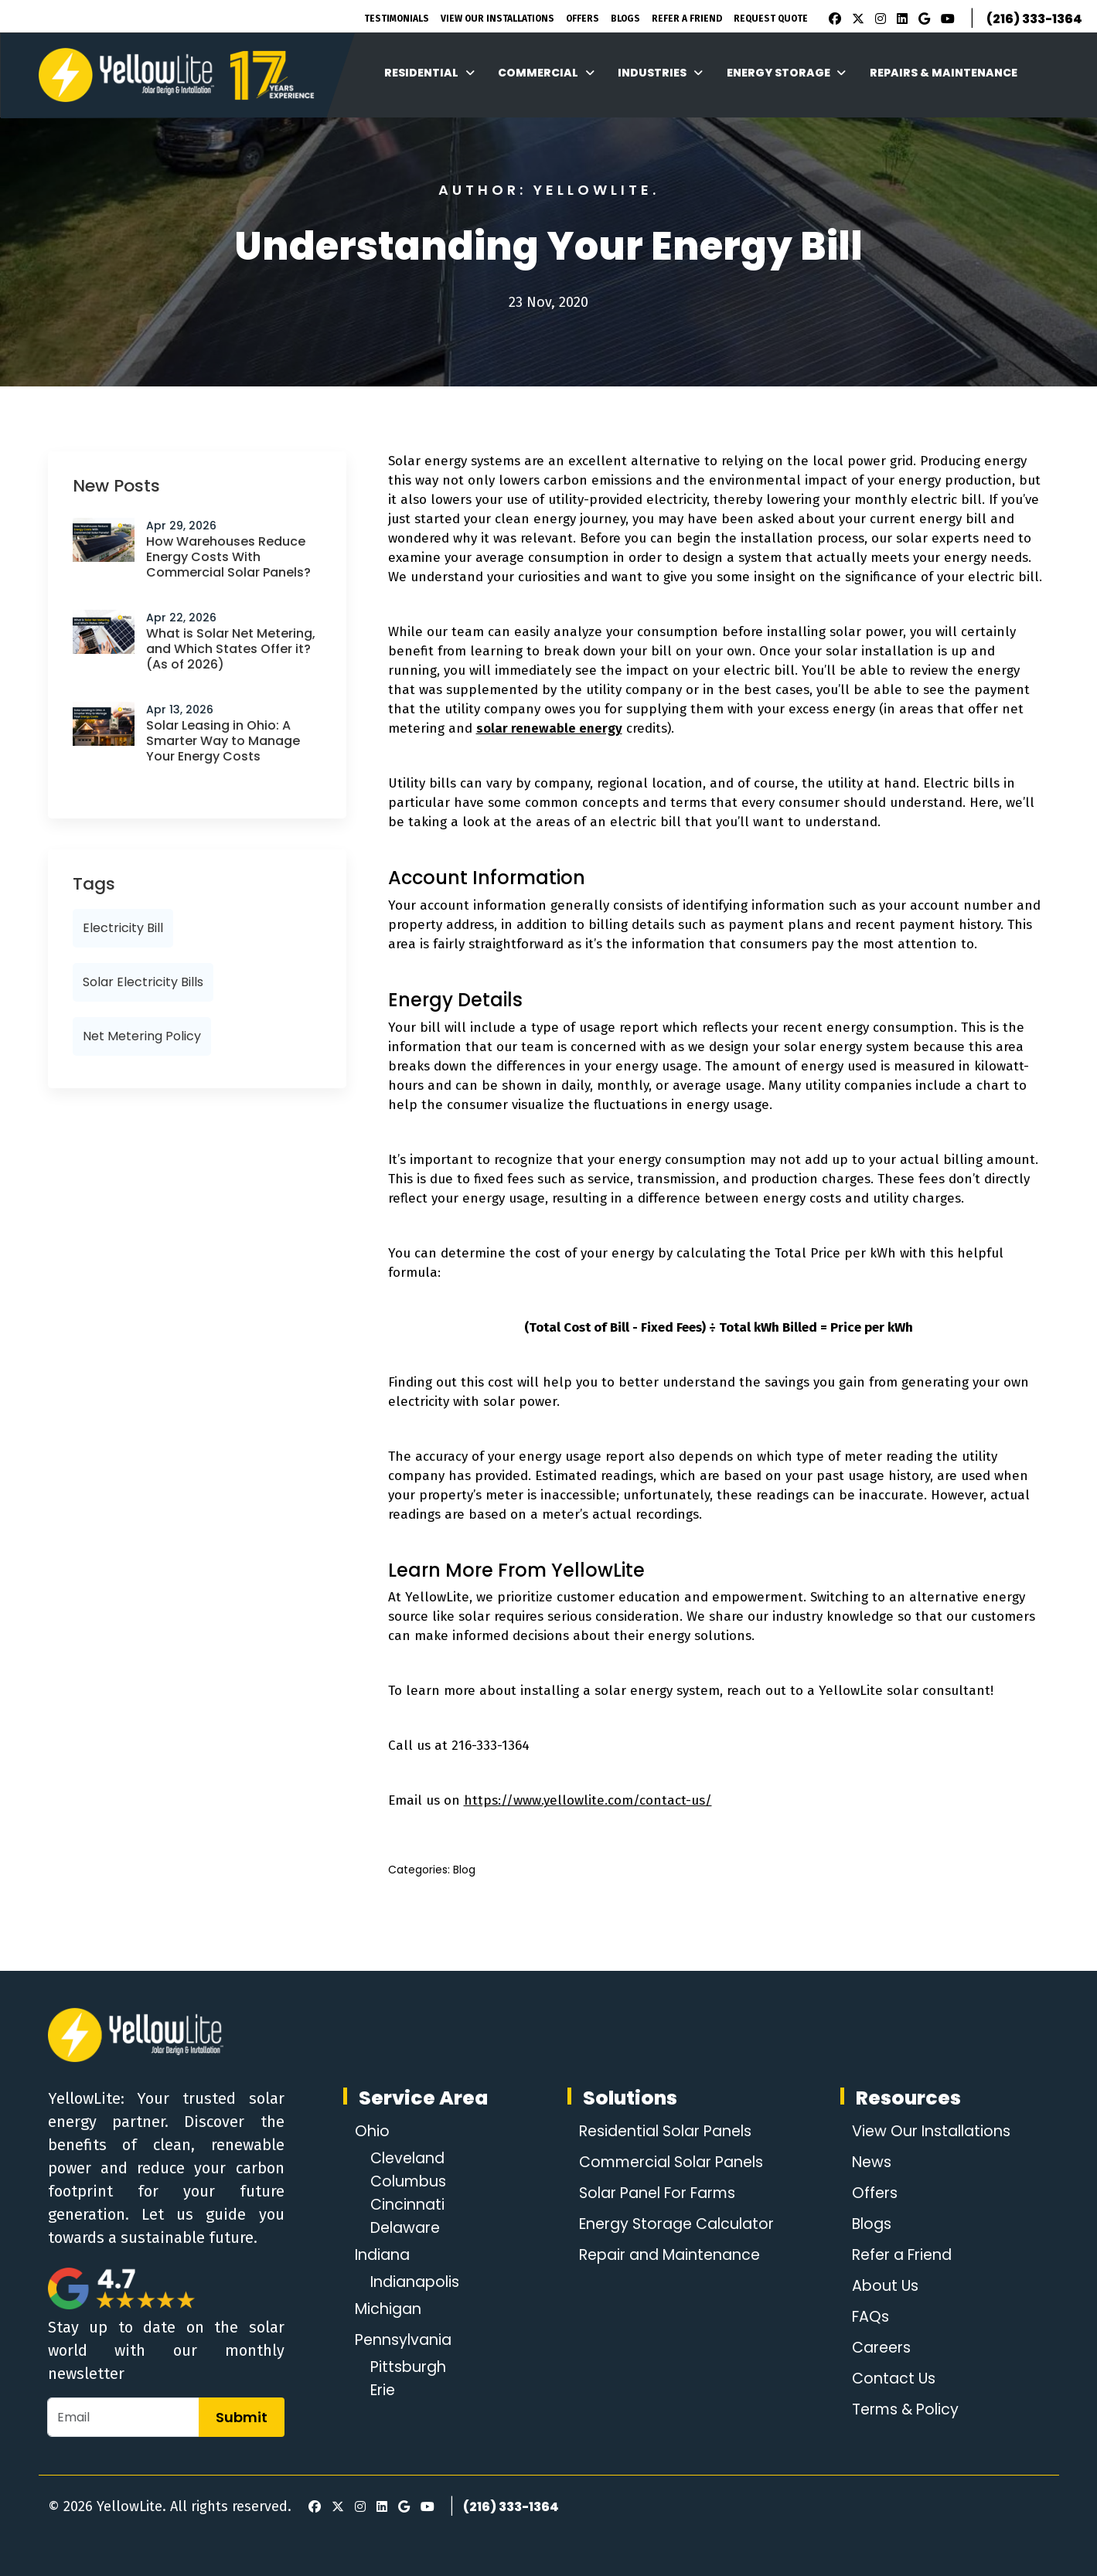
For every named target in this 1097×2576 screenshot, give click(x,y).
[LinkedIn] (900, 19)
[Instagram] (878, 19)
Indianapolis (418, 2282)
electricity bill (123, 928)
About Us (881, 2286)
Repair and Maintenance (669, 2255)
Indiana (384, 2255)
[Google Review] (922, 19)
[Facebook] (831, 19)
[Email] (123, 2417)
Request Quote (771, 18)
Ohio (372, 2131)
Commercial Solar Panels (671, 2162)
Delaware (408, 2228)
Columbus (410, 2182)
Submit (241, 2417)
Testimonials (396, 18)
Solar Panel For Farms (657, 2193)
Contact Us (891, 2379)
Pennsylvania (406, 2340)
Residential (429, 72)
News (868, 2162)
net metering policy (142, 1036)
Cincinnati (409, 2205)
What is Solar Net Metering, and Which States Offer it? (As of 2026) (230, 648)
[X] (855, 19)
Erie (384, 2390)
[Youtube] (945, 19)
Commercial (546, 72)
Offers (582, 18)
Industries (660, 72)
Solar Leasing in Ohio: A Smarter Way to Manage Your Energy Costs (223, 740)
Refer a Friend (901, 2255)
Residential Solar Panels (665, 2131)
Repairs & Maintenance (943, 72)
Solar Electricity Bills (143, 982)
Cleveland (410, 2158)
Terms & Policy (903, 2410)
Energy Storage (787, 72)
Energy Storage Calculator (676, 2224)
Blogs (625, 18)
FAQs (867, 2317)
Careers (879, 2348)
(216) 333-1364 (1034, 19)
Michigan (390, 2309)
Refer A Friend (687, 18)
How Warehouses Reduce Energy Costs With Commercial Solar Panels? (228, 557)
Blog (464, 1869)
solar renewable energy (549, 728)
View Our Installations (497, 18)
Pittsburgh (410, 2367)
